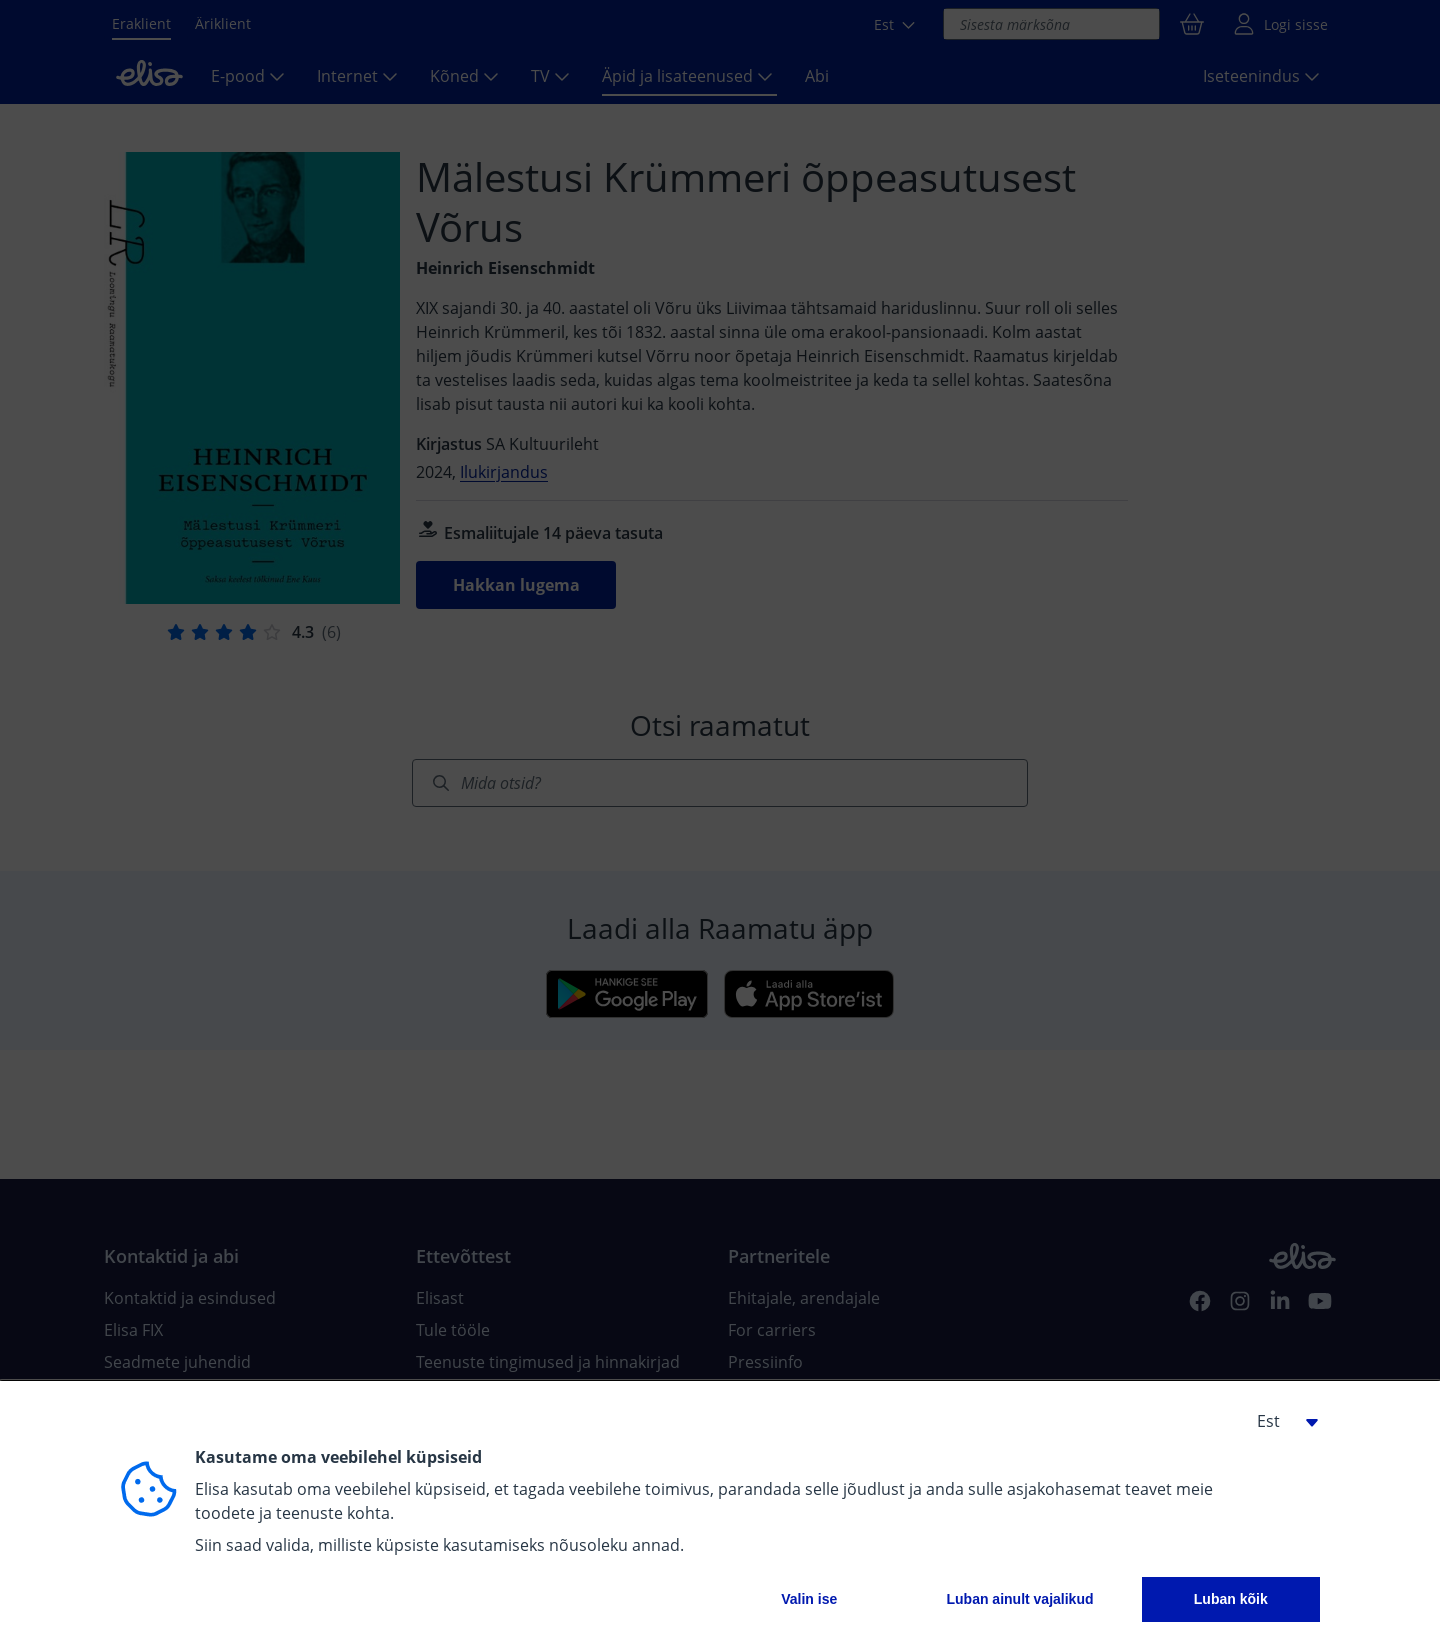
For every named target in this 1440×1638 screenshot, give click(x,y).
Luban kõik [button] (1231, 1599)
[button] (1280, 1421)
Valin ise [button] (809, 1599)
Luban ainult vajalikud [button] (1019, 1599)
